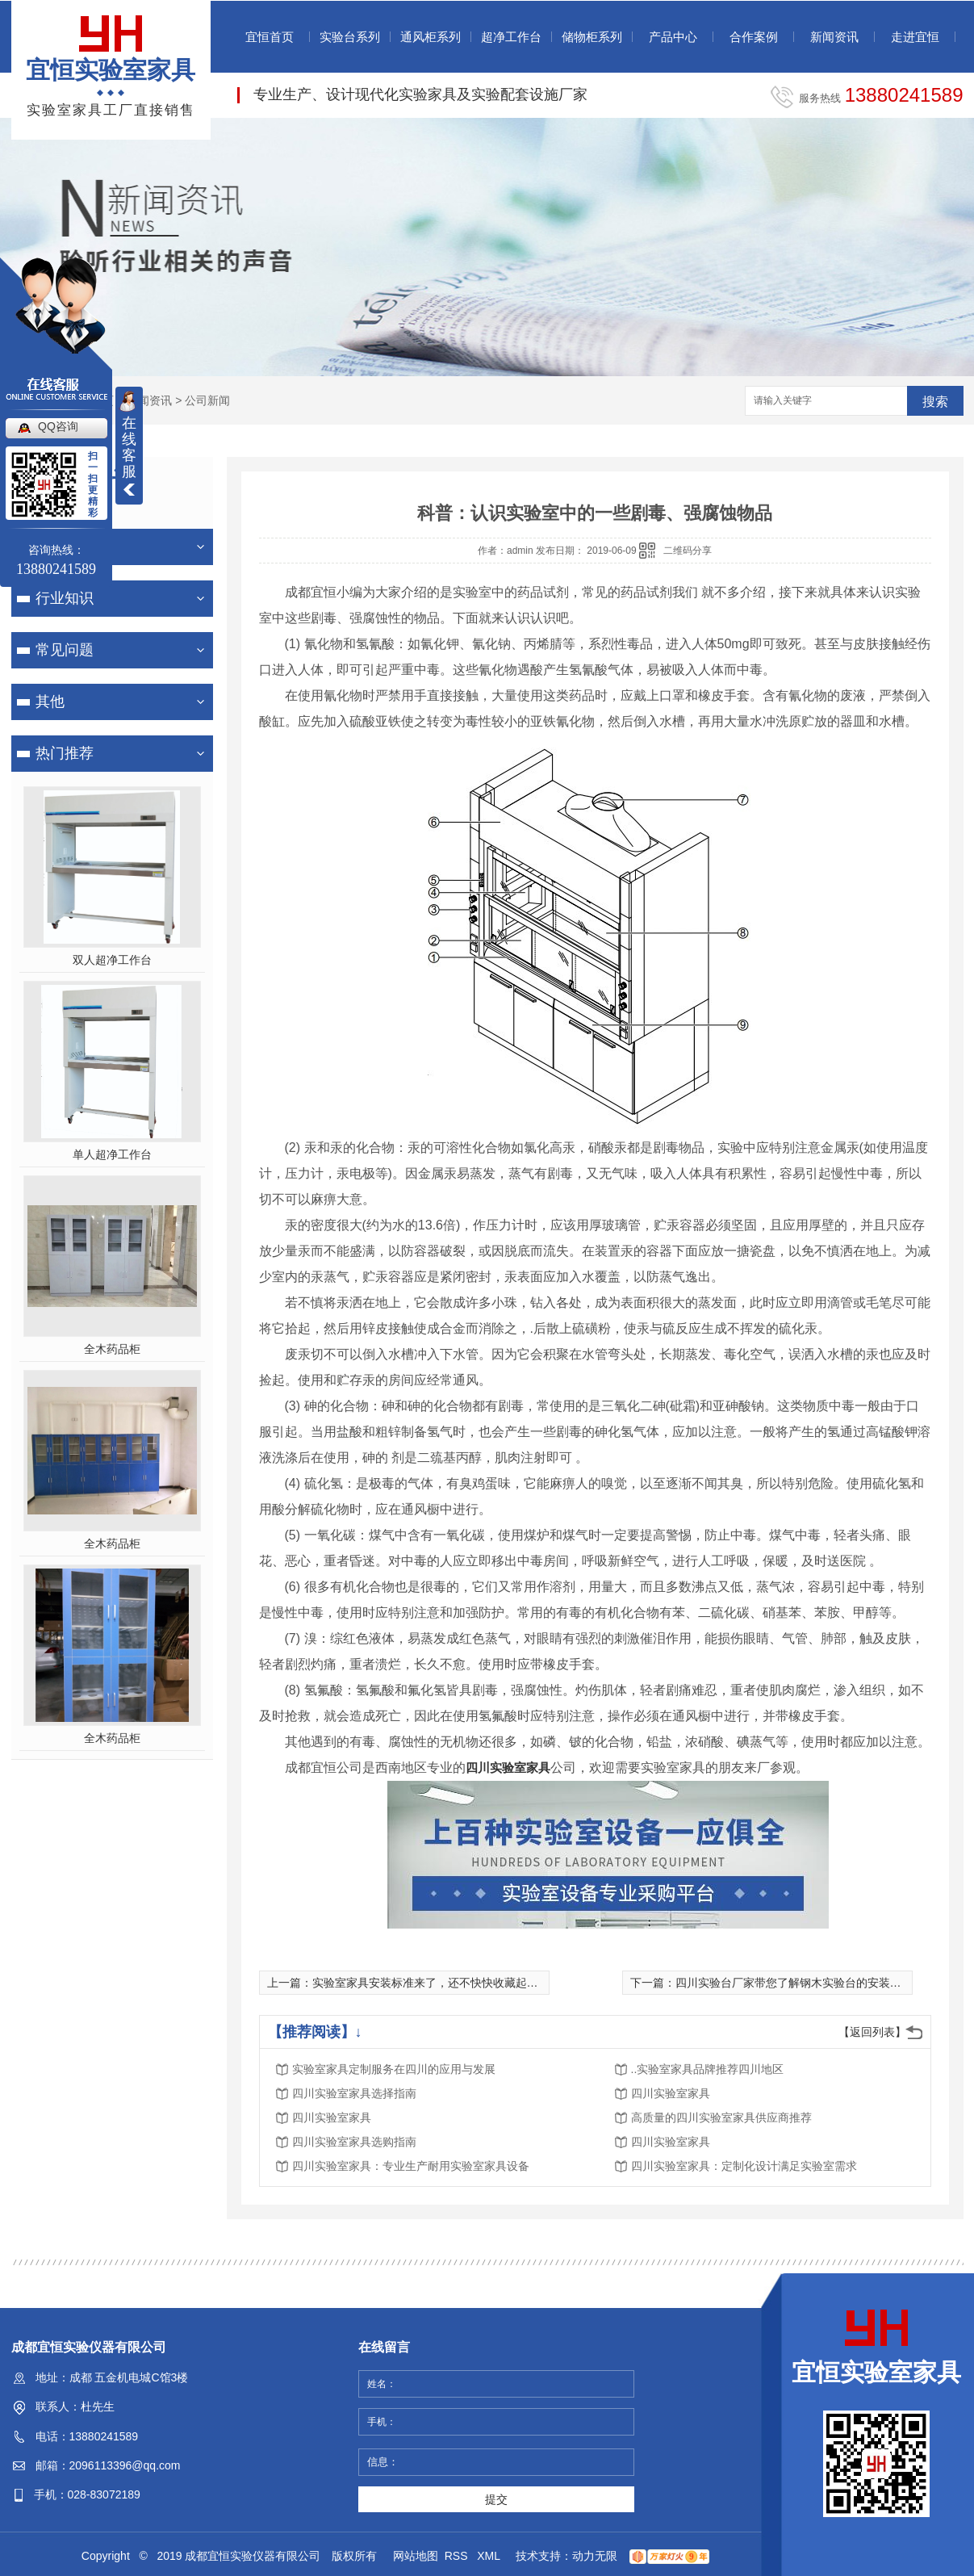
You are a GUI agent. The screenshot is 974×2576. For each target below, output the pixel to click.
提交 (496, 2499)
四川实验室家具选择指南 (354, 2093)
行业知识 (65, 598)
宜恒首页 (269, 37)
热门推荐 (65, 753)
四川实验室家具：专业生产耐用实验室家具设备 (410, 2165)
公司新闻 (207, 400)
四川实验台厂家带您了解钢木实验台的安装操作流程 (805, 1982)
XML (490, 2555)
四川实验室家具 (508, 1767)
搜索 (935, 401)
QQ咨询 (58, 426)
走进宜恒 (915, 37)
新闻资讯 (834, 37)
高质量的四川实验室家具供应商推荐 (721, 2117)
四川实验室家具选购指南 (354, 2141)
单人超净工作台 (112, 1154)
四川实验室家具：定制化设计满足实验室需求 (744, 2165)
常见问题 (65, 650)
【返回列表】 (872, 2031)
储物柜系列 (592, 37)
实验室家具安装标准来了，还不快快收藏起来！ (431, 1982)
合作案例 (753, 37)
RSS (458, 2555)
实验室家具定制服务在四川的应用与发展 (393, 2069)
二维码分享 (687, 550)
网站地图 (415, 2555)
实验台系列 (350, 37)
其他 (50, 701)
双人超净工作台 (112, 959)
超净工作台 (511, 37)
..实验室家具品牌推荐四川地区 (707, 2069)
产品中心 (673, 37)
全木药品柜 (112, 1348)
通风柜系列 (430, 37)
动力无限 (594, 2555)
